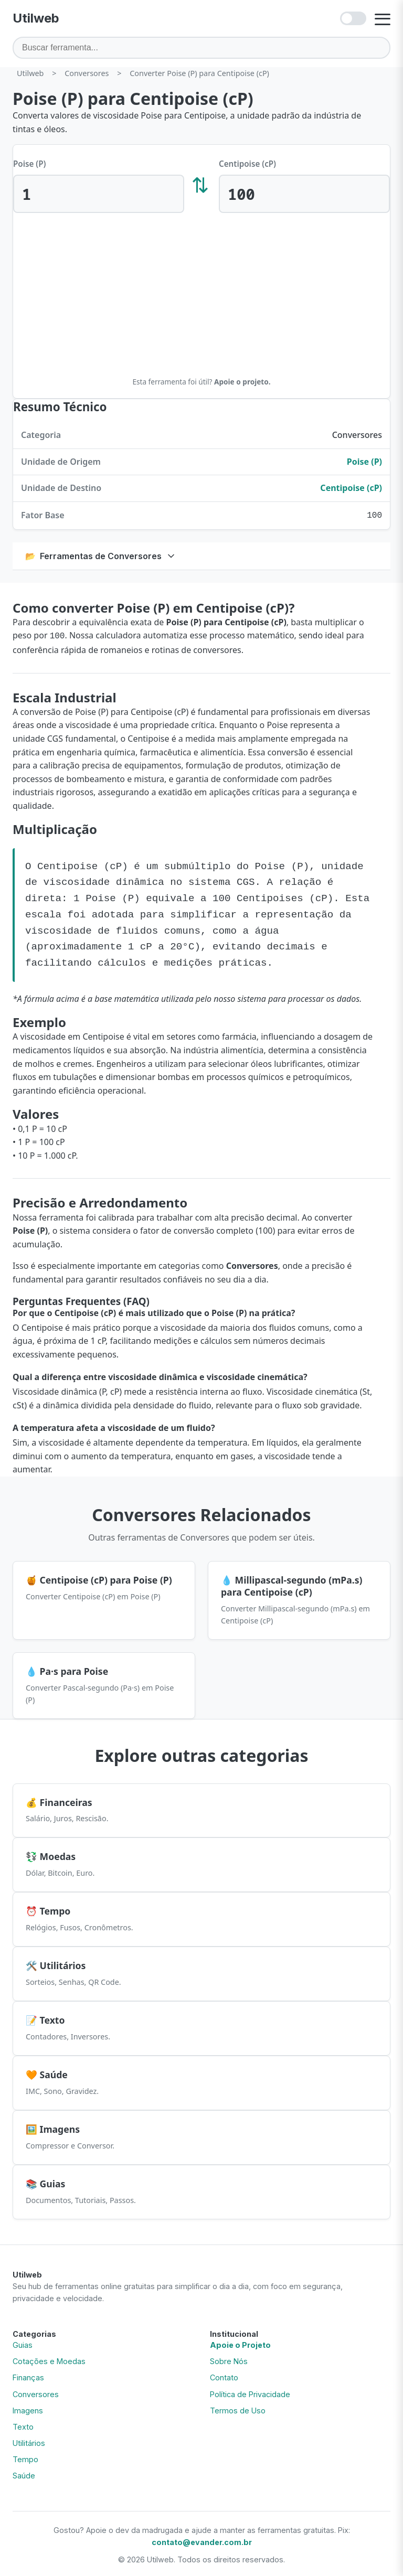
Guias (23, 2342)
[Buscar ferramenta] (201, 47)
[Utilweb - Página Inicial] (36, 18)
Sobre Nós (229, 2359)
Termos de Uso (238, 2408)
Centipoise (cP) (247, 163)
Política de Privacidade (250, 2392)
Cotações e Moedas (49, 2359)
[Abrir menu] (382, 18)
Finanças (28, 2375)
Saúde (24, 2473)
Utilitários (29, 2440)
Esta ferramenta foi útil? (201, 382)
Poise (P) (29, 163)
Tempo (25, 2457)
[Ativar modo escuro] (353, 18)
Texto (23, 2424)
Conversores (36, 2392)
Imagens (28, 2408)
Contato (224, 2375)
